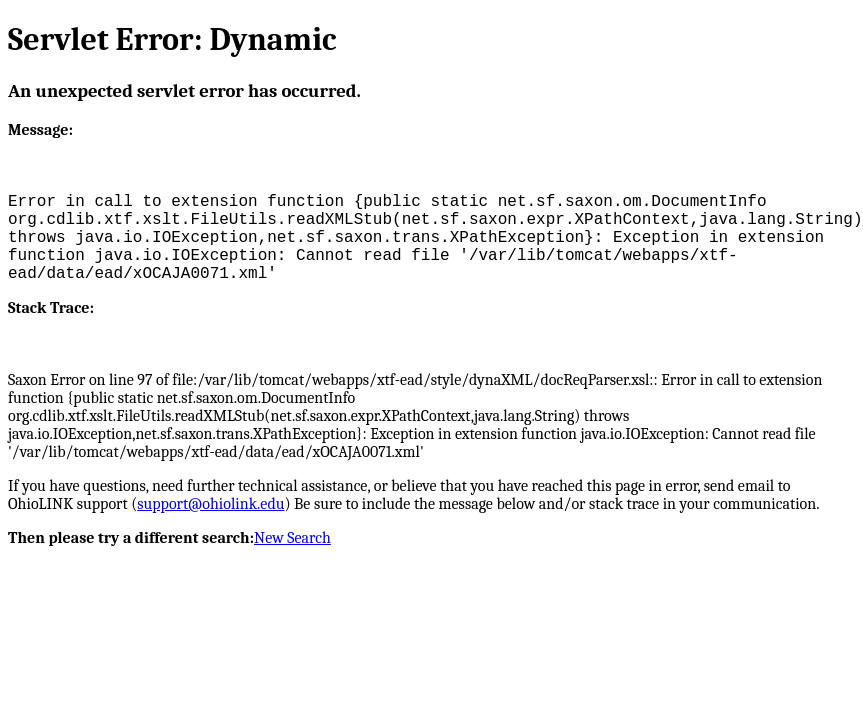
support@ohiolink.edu (210, 504)
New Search (292, 538)
